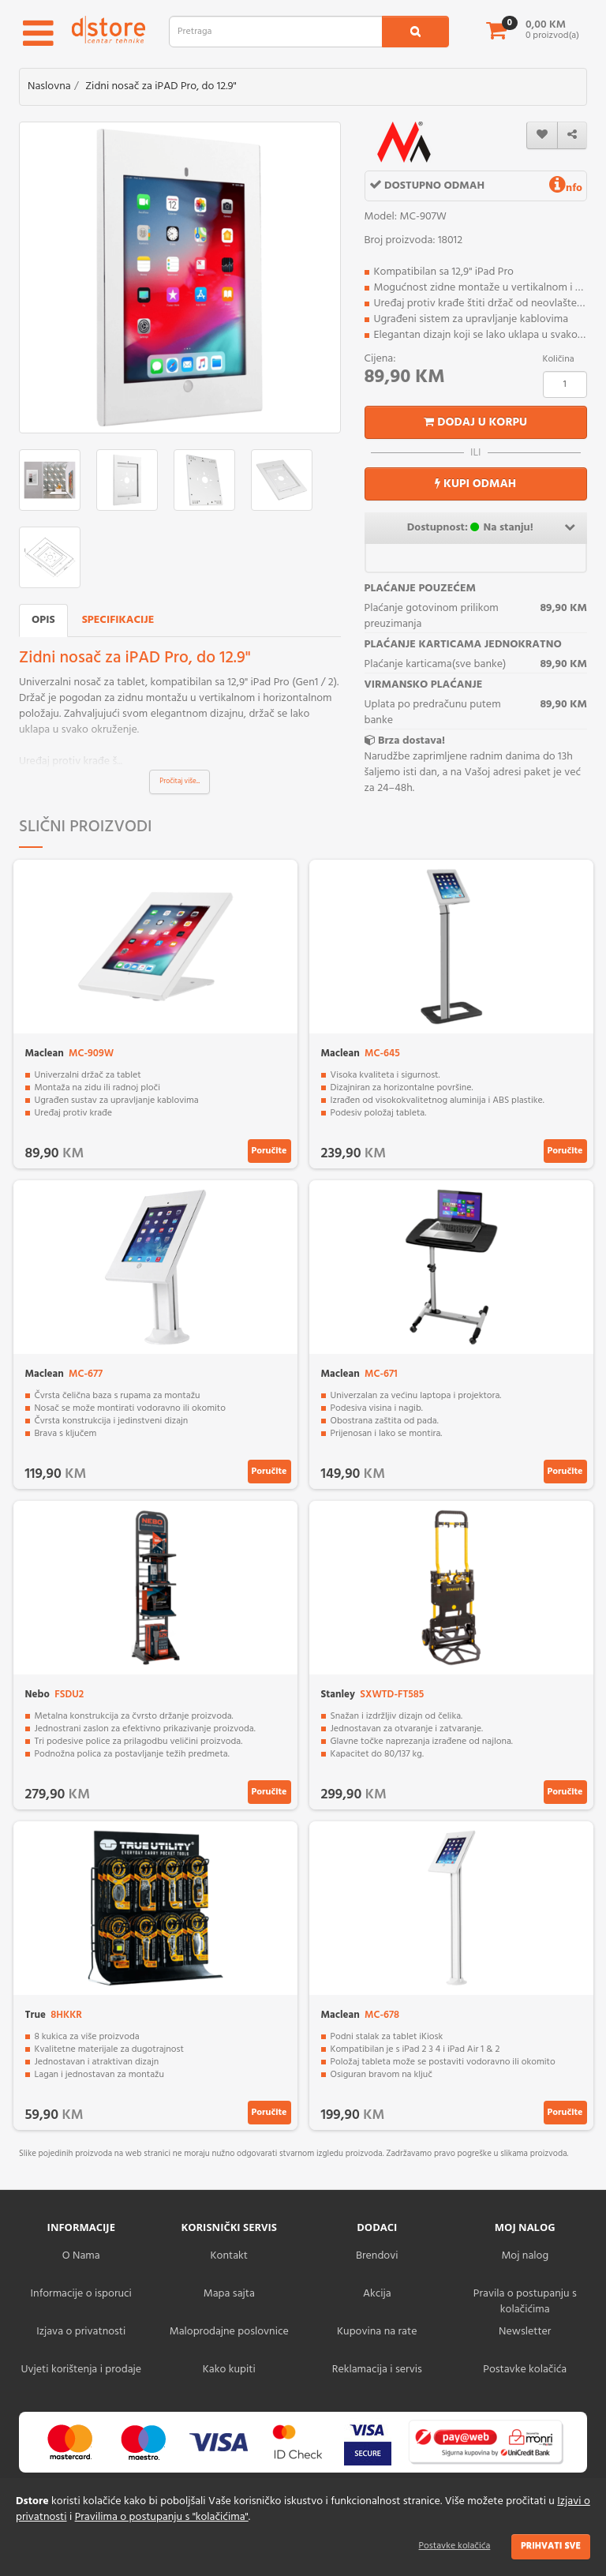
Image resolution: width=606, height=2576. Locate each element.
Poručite (269, 1151)
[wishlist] (542, 135)
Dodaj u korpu (475, 422)
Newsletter (525, 2332)
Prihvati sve (551, 2546)
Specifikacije (118, 620)
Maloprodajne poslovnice (229, 2332)
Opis (43, 620)
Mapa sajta (229, 2294)
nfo (565, 188)
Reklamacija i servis (377, 2369)
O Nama (81, 2256)
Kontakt (229, 2256)
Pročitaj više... (179, 781)
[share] (572, 135)
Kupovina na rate (377, 2332)
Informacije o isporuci (81, 2294)
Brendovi (377, 2256)
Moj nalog (524, 2256)
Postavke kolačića (455, 2546)
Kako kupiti (229, 2369)
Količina (558, 359)
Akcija (377, 2294)
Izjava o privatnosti (80, 2332)
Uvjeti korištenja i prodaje (81, 2369)
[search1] (415, 31)
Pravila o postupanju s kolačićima (525, 2302)
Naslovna (49, 86)
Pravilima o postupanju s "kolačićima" (162, 2517)
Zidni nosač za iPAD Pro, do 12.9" (161, 86)
